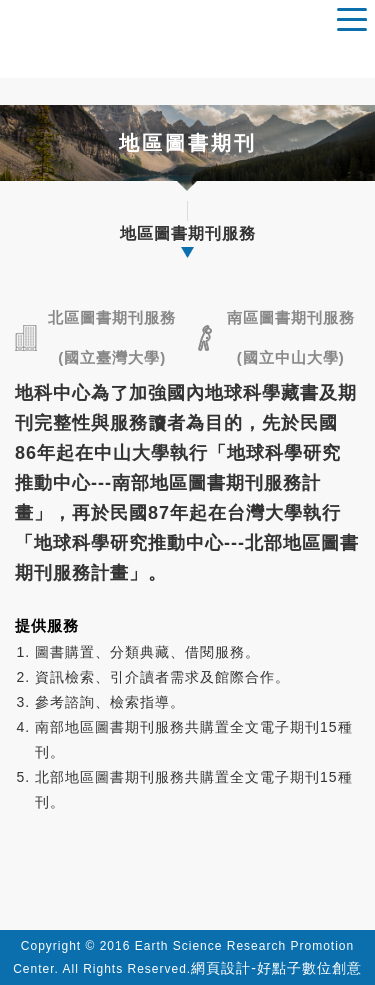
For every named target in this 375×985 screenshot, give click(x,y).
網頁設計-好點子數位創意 (276, 968)
